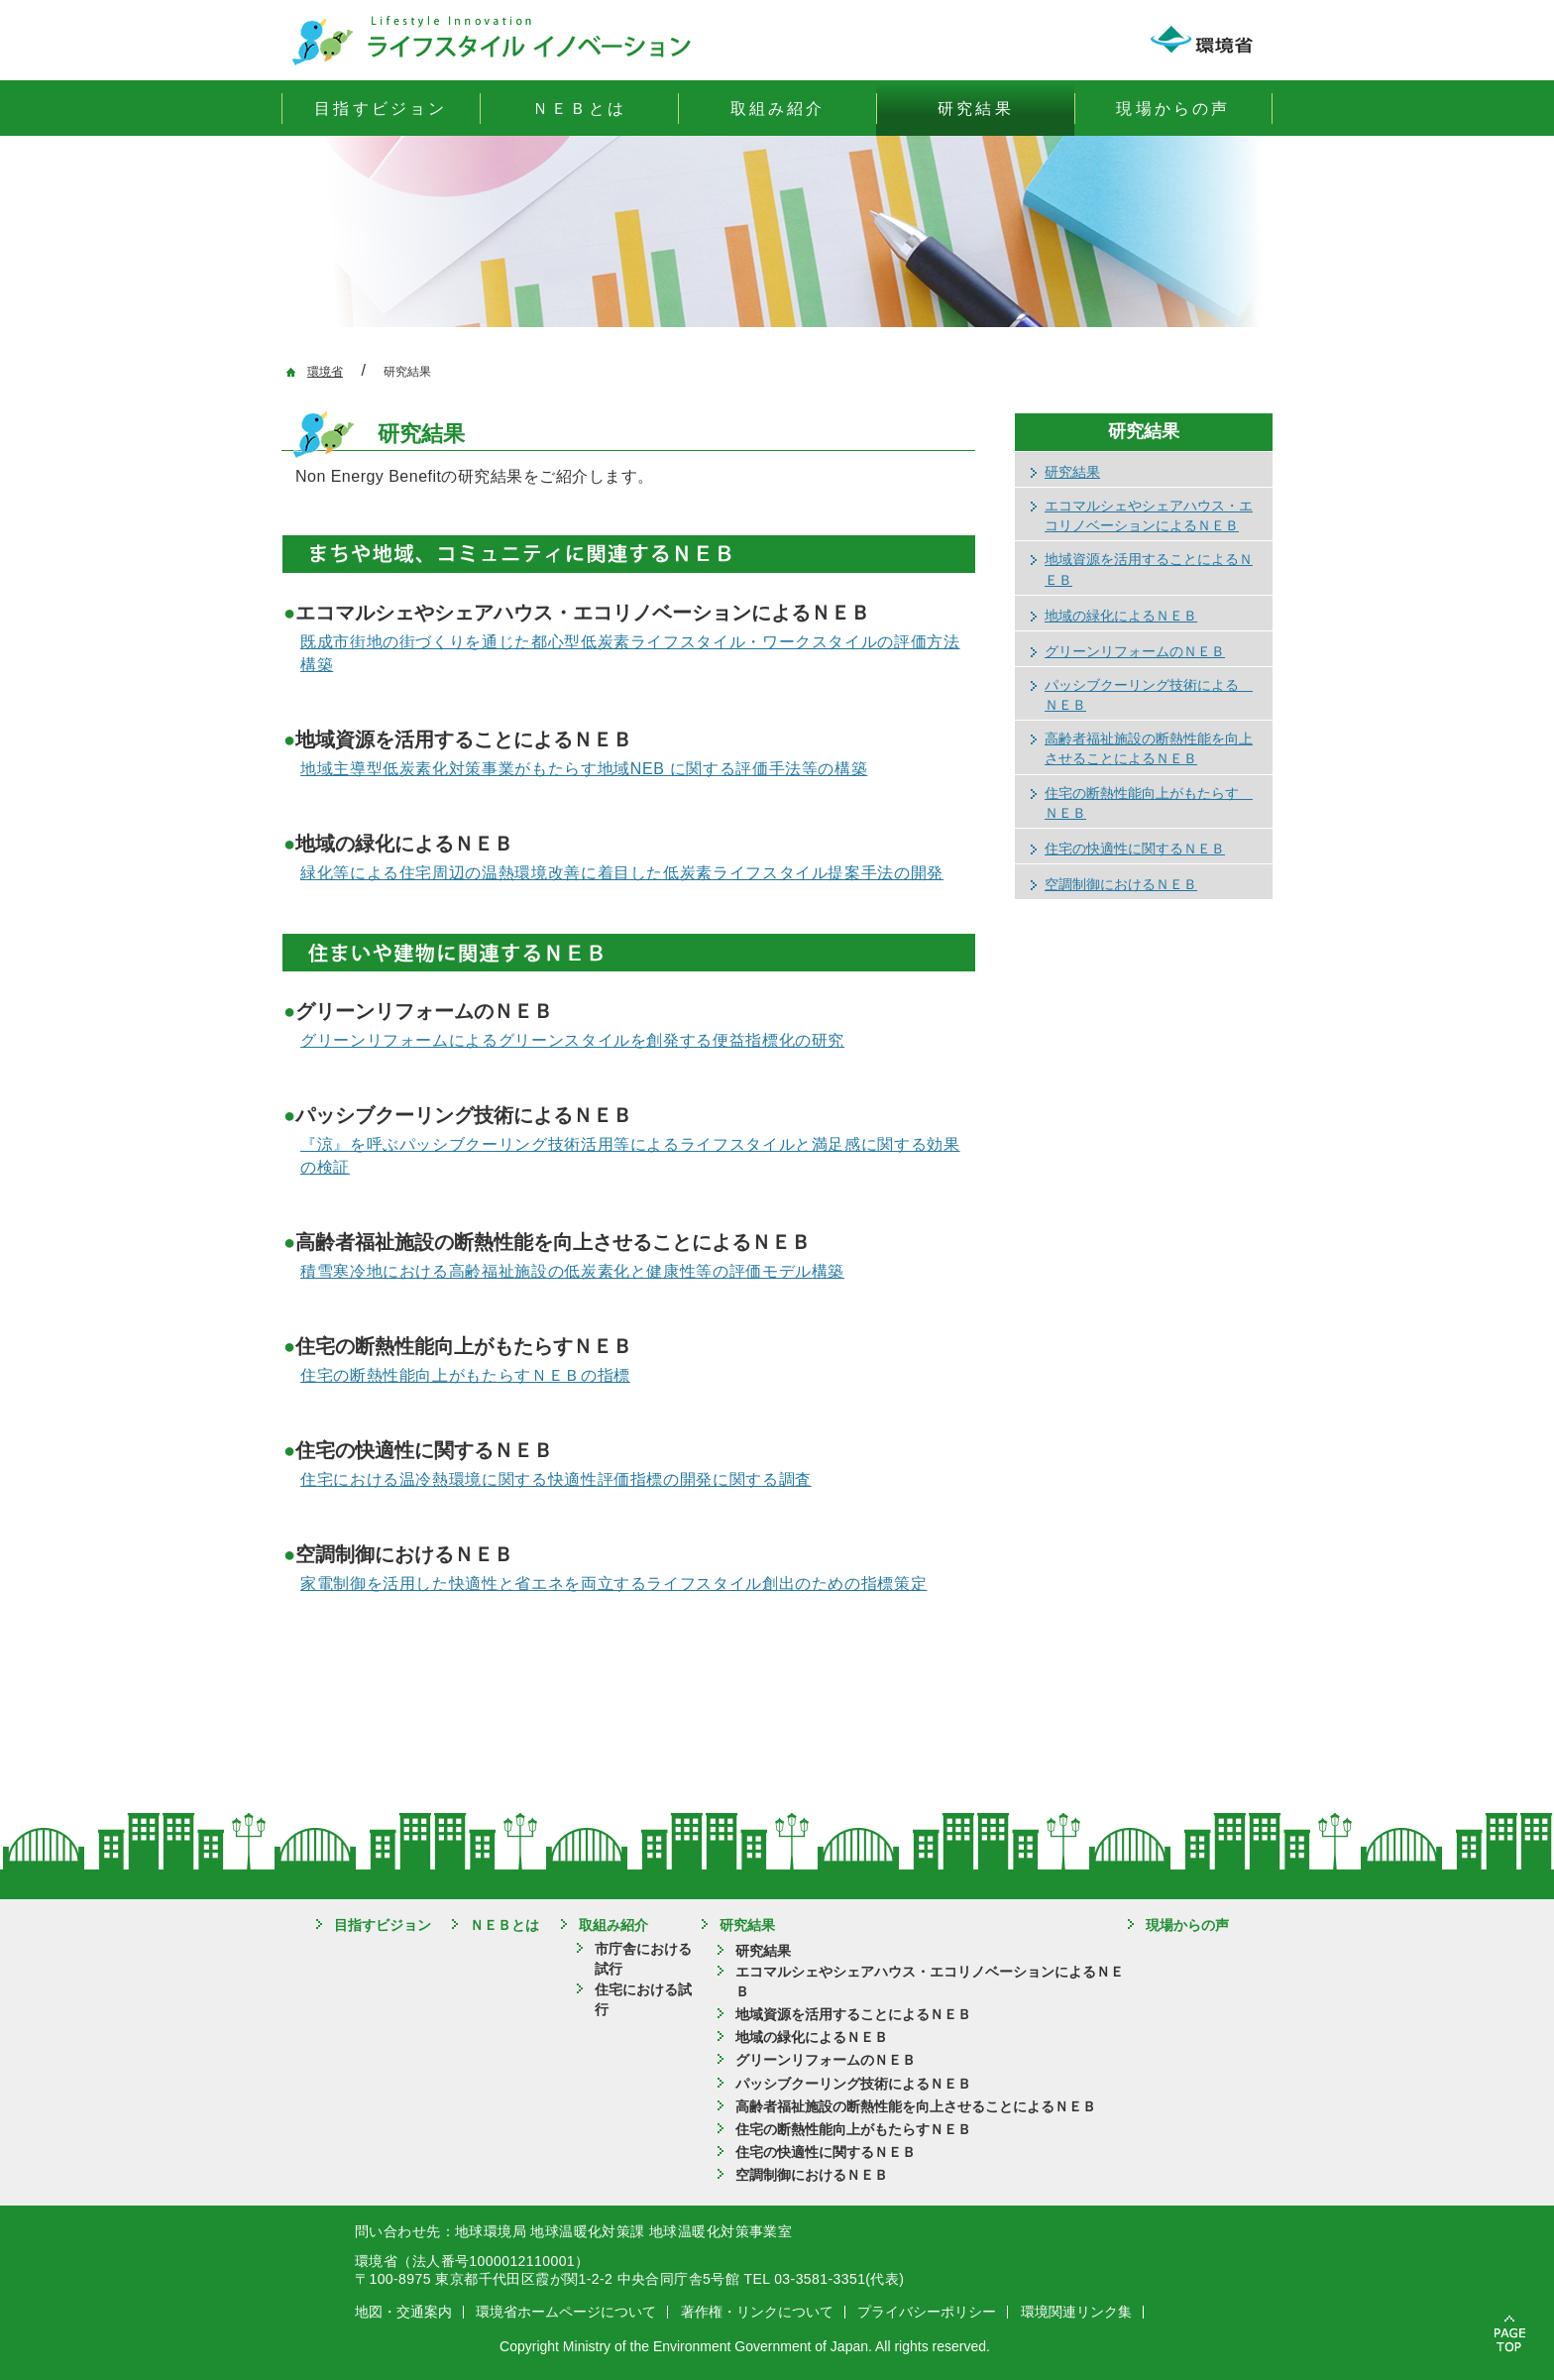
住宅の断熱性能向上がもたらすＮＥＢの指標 (465, 1375)
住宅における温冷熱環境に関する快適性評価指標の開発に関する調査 (556, 1479)
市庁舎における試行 (643, 1959)
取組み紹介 (613, 1925)
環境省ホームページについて (566, 2312)
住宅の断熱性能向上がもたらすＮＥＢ (463, 1346)
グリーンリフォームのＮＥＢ (424, 1011)
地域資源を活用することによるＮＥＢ (463, 739)
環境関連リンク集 (1076, 2312)
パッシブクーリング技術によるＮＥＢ (463, 1115)
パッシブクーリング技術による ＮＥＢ (1149, 695)
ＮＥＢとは (504, 1925)
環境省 (325, 372)
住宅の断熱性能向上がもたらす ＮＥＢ (1149, 803)
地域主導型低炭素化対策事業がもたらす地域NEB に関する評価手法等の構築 (583, 768)
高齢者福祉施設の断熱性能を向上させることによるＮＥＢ (553, 1242)
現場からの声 (1187, 1925)
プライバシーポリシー (926, 2312)
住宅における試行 (643, 1999)
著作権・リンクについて (757, 2312)
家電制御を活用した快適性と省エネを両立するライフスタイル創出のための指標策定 (613, 1583)
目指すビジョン (382, 1925)
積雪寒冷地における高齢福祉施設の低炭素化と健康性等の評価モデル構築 (572, 1271)
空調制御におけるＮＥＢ (404, 1554)
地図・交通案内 (403, 2312)
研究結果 (407, 372)
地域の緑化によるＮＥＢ (404, 843)
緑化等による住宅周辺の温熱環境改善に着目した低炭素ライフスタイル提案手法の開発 (622, 872)
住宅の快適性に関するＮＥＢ (424, 1450)
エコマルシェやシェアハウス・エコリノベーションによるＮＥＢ (582, 612)
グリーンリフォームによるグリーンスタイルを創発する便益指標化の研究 (572, 1040)
